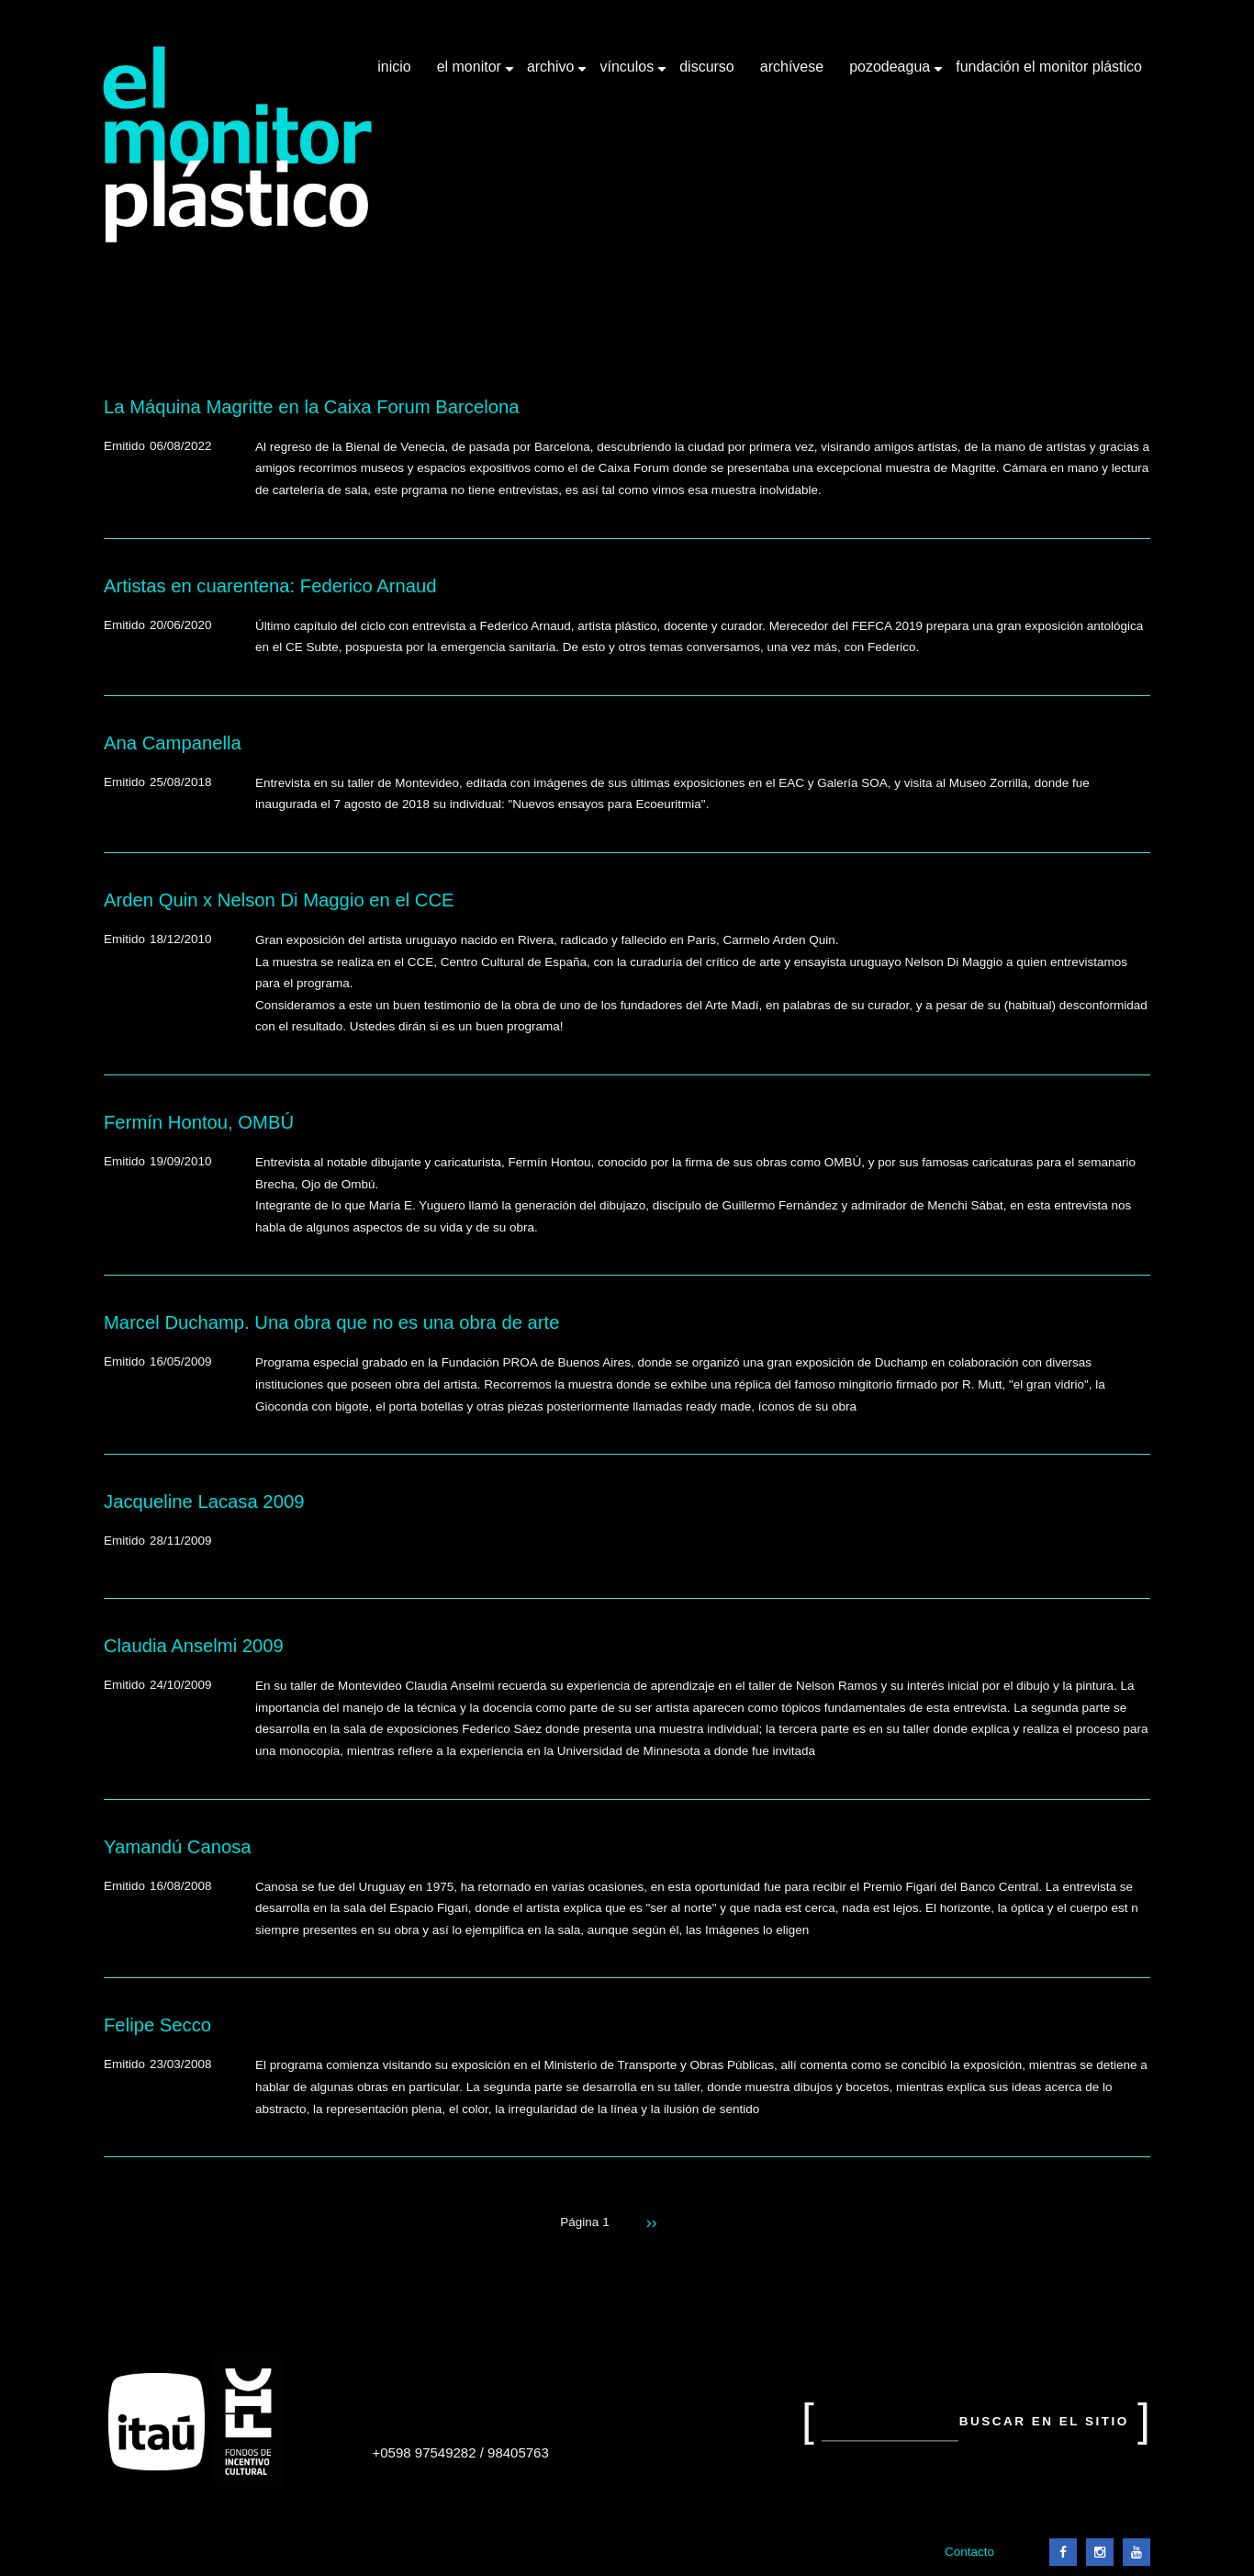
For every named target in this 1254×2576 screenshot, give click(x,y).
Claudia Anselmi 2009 (194, 1646)
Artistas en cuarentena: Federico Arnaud (270, 586)
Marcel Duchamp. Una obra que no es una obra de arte (331, 1322)
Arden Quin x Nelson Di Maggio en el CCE (279, 900)
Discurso (706, 66)
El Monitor (471, 73)
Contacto (969, 2552)
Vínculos (628, 73)
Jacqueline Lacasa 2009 (204, 1501)
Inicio (393, 66)
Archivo (552, 73)
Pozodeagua (891, 73)
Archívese (791, 66)
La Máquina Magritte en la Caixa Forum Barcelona (311, 407)
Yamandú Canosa (178, 1847)
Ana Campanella (172, 743)
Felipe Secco (157, 2025)
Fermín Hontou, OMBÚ (199, 1122)
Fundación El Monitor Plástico (1049, 66)
